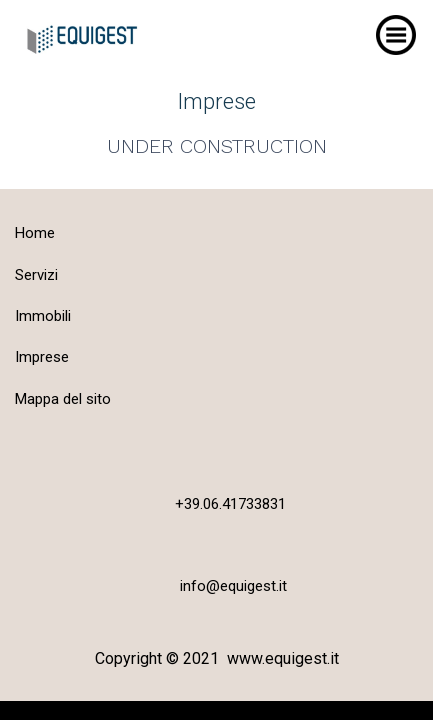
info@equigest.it (233, 586)
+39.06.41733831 (230, 504)
